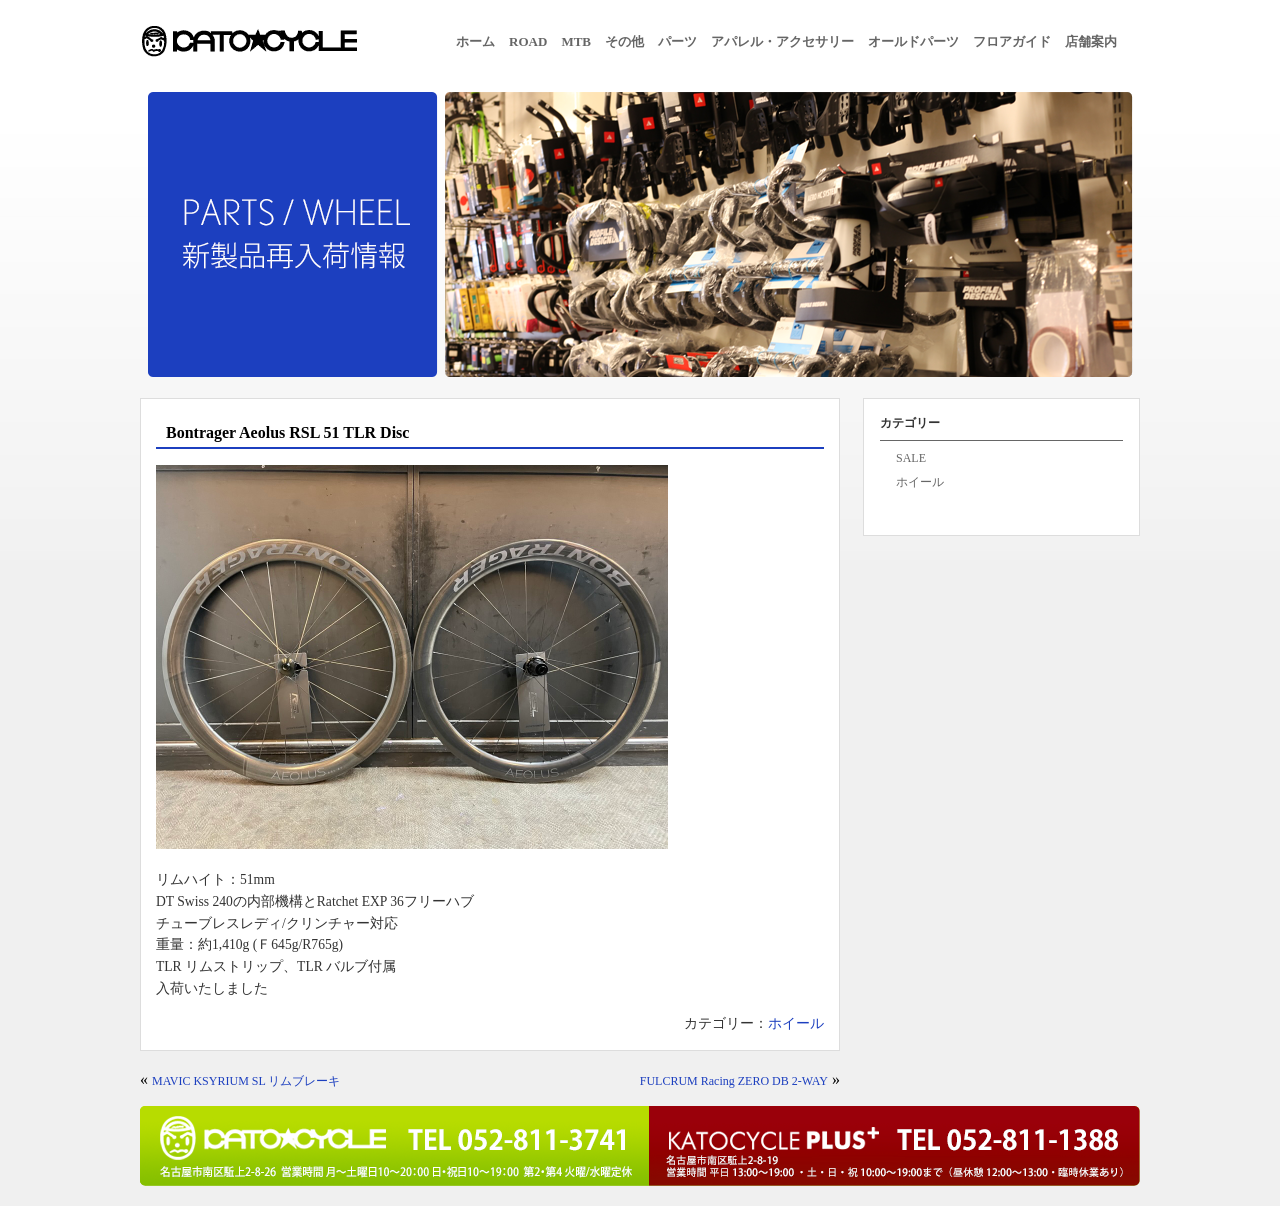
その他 (624, 41)
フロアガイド (1012, 41)
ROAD (528, 41)
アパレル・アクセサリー (782, 41)
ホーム (475, 41)
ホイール (796, 1023)
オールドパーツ (913, 41)
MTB (576, 41)
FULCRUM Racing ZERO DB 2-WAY (734, 1081)
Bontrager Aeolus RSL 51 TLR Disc (287, 432)
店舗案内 (1091, 41)
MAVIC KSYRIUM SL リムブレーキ (246, 1081)
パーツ (677, 41)
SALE (911, 458)
